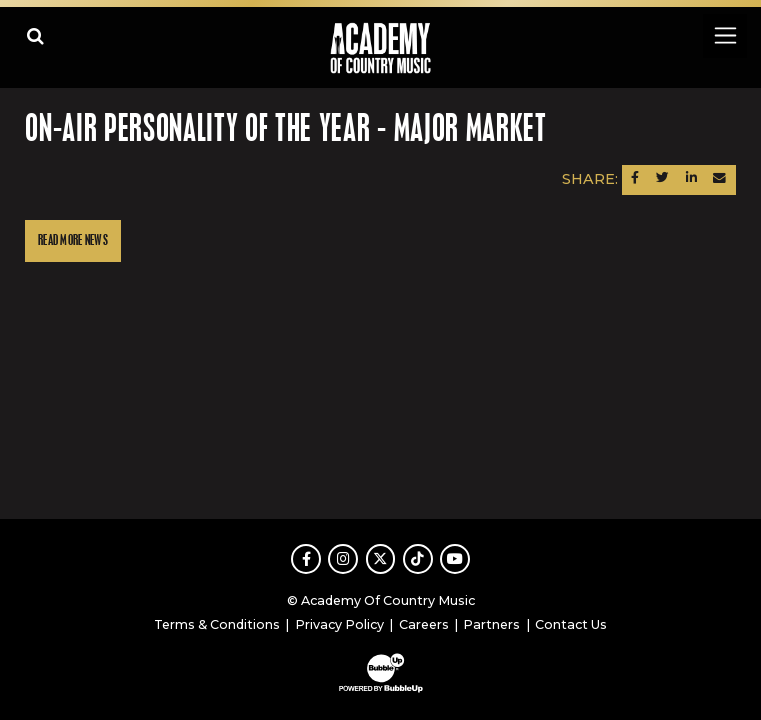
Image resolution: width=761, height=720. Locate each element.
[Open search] (35, 35)
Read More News (73, 240)
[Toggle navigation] (724, 35)
